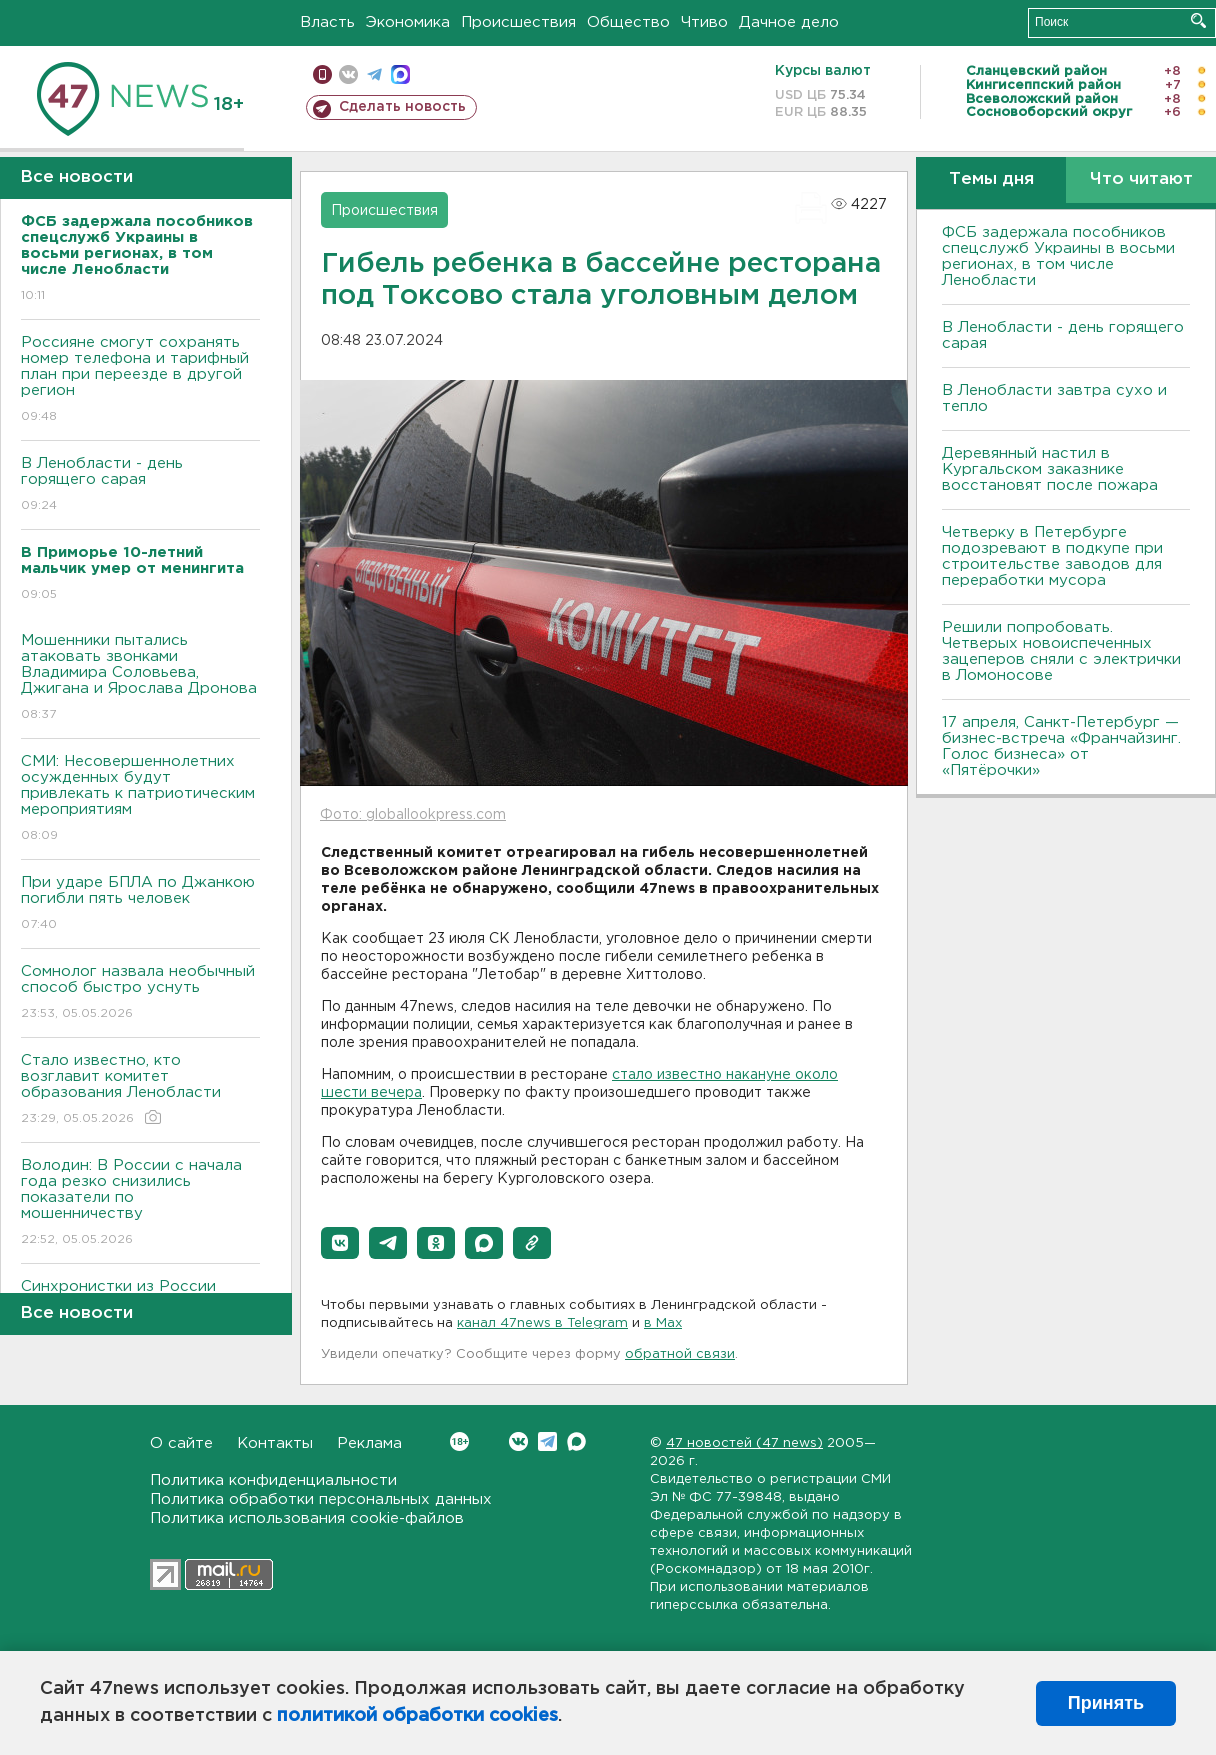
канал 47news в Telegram (542, 1323)
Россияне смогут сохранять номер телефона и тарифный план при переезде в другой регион (140, 380)
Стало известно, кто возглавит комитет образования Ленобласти (140, 1090)
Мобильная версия (322, 74)
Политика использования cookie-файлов (307, 1518)
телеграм (374, 74)
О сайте (181, 1443)
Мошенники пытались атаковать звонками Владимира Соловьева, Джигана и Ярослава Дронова (140, 678)
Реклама (369, 1443)
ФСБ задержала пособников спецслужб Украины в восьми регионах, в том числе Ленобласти (1058, 256)
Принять (1106, 1703)
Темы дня (991, 179)
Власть (327, 22)
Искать (1198, 20)
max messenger (400, 74)
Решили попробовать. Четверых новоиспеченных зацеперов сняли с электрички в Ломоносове (1061, 651)
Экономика (408, 22)
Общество (628, 22)
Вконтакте (459, 1441)
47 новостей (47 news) (744, 1443)
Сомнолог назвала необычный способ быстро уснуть (140, 993)
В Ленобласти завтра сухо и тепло (1054, 398)
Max (576, 1441)
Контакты (275, 1443)
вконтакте (348, 74)
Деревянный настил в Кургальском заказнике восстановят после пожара (1050, 469)
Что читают (1141, 179)
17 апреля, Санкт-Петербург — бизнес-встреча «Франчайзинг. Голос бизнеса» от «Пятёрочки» (1061, 746)
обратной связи (680, 1354)
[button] (340, 1243)
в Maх (663, 1323)
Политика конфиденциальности (273, 1480)
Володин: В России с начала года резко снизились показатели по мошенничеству (140, 1203)
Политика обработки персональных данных (321, 1499)
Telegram (547, 1441)
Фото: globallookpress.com (413, 815)
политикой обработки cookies (417, 1716)
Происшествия (518, 22)
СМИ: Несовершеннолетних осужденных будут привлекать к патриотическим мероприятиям (140, 799)
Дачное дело (789, 22)
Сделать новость (402, 107)
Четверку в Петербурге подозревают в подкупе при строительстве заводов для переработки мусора (1052, 556)
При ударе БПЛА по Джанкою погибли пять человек (140, 904)
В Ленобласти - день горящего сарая (140, 485)
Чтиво (704, 22)
